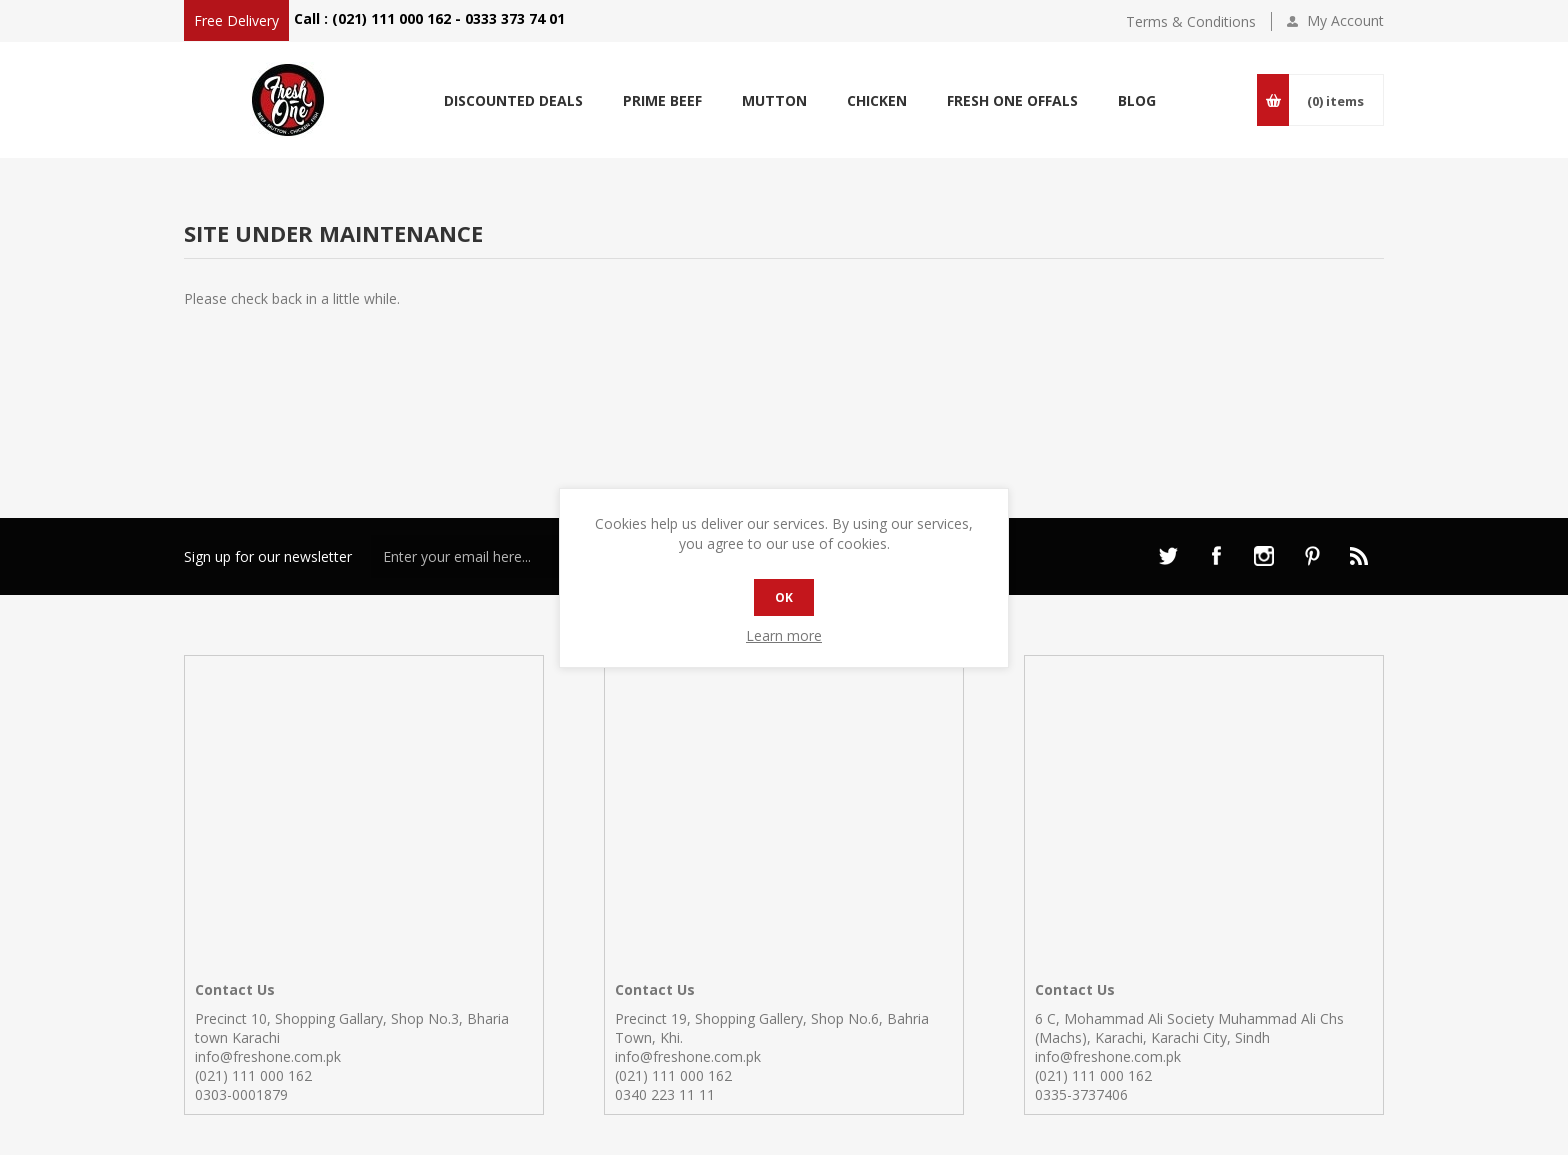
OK (784, 597)
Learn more (784, 635)
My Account (1345, 20)
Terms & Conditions (1191, 21)
